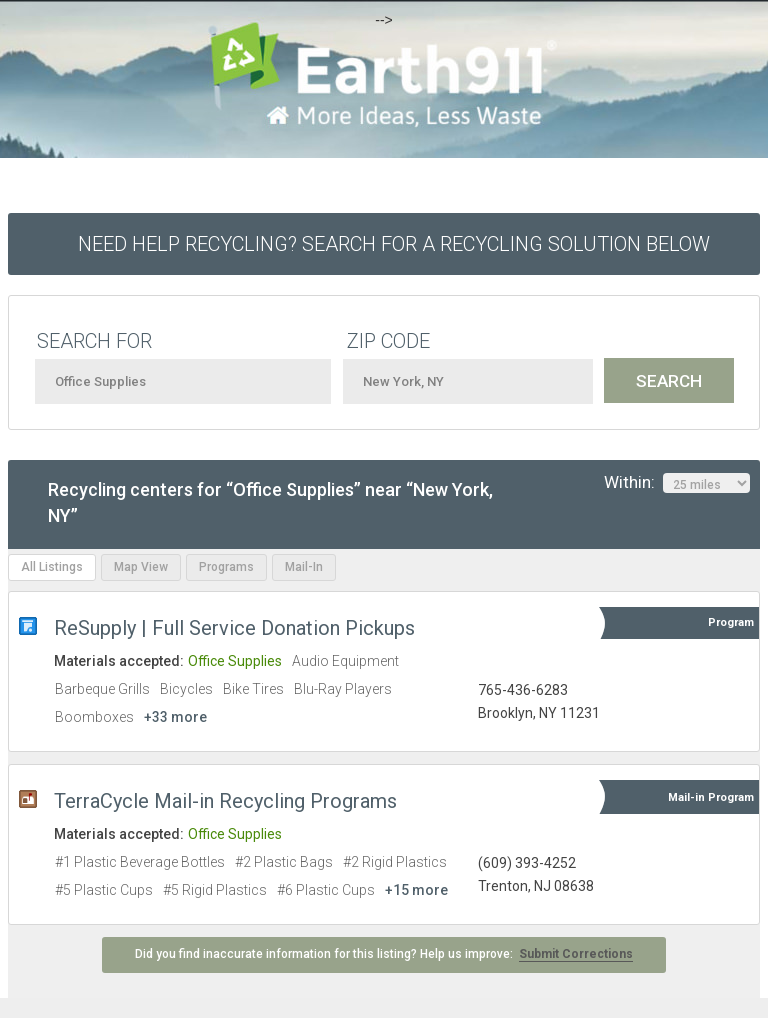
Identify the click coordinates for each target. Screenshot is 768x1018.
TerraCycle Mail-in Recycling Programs (225, 801)
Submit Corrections (576, 954)
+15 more (416, 890)
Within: (677, 483)
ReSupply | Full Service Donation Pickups (234, 628)
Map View (141, 567)
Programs (226, 567)
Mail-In (304, 567)
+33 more (175, 717)
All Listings (52, 567)
